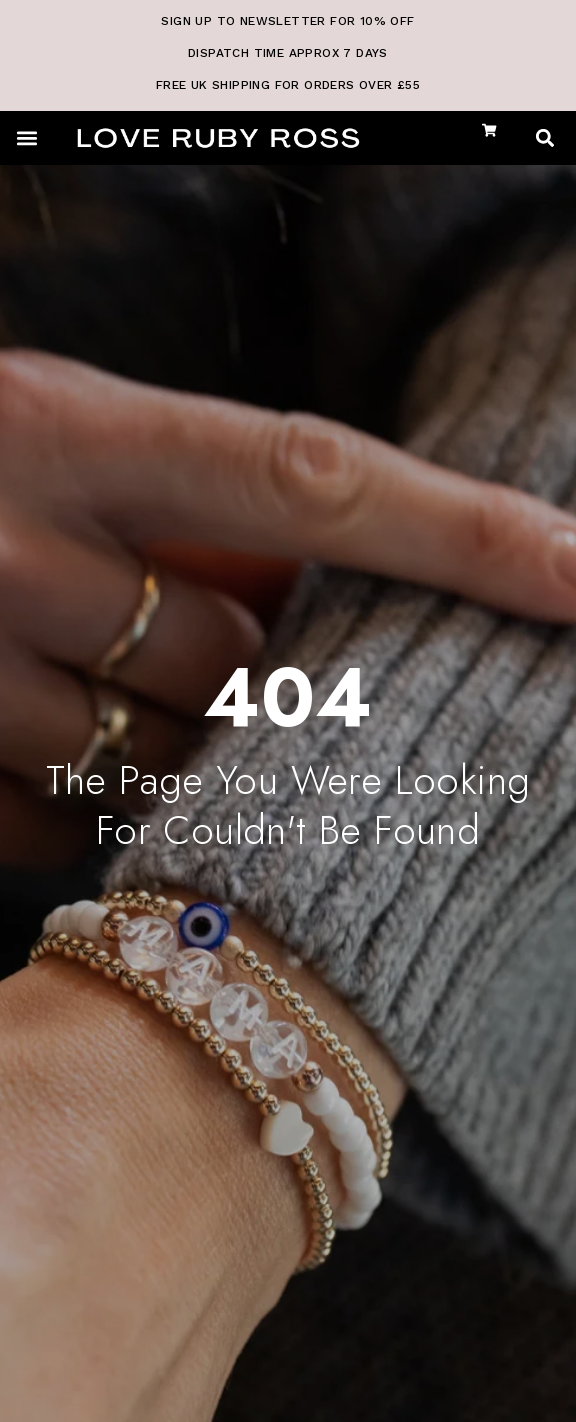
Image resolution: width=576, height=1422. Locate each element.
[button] (26, 137)
